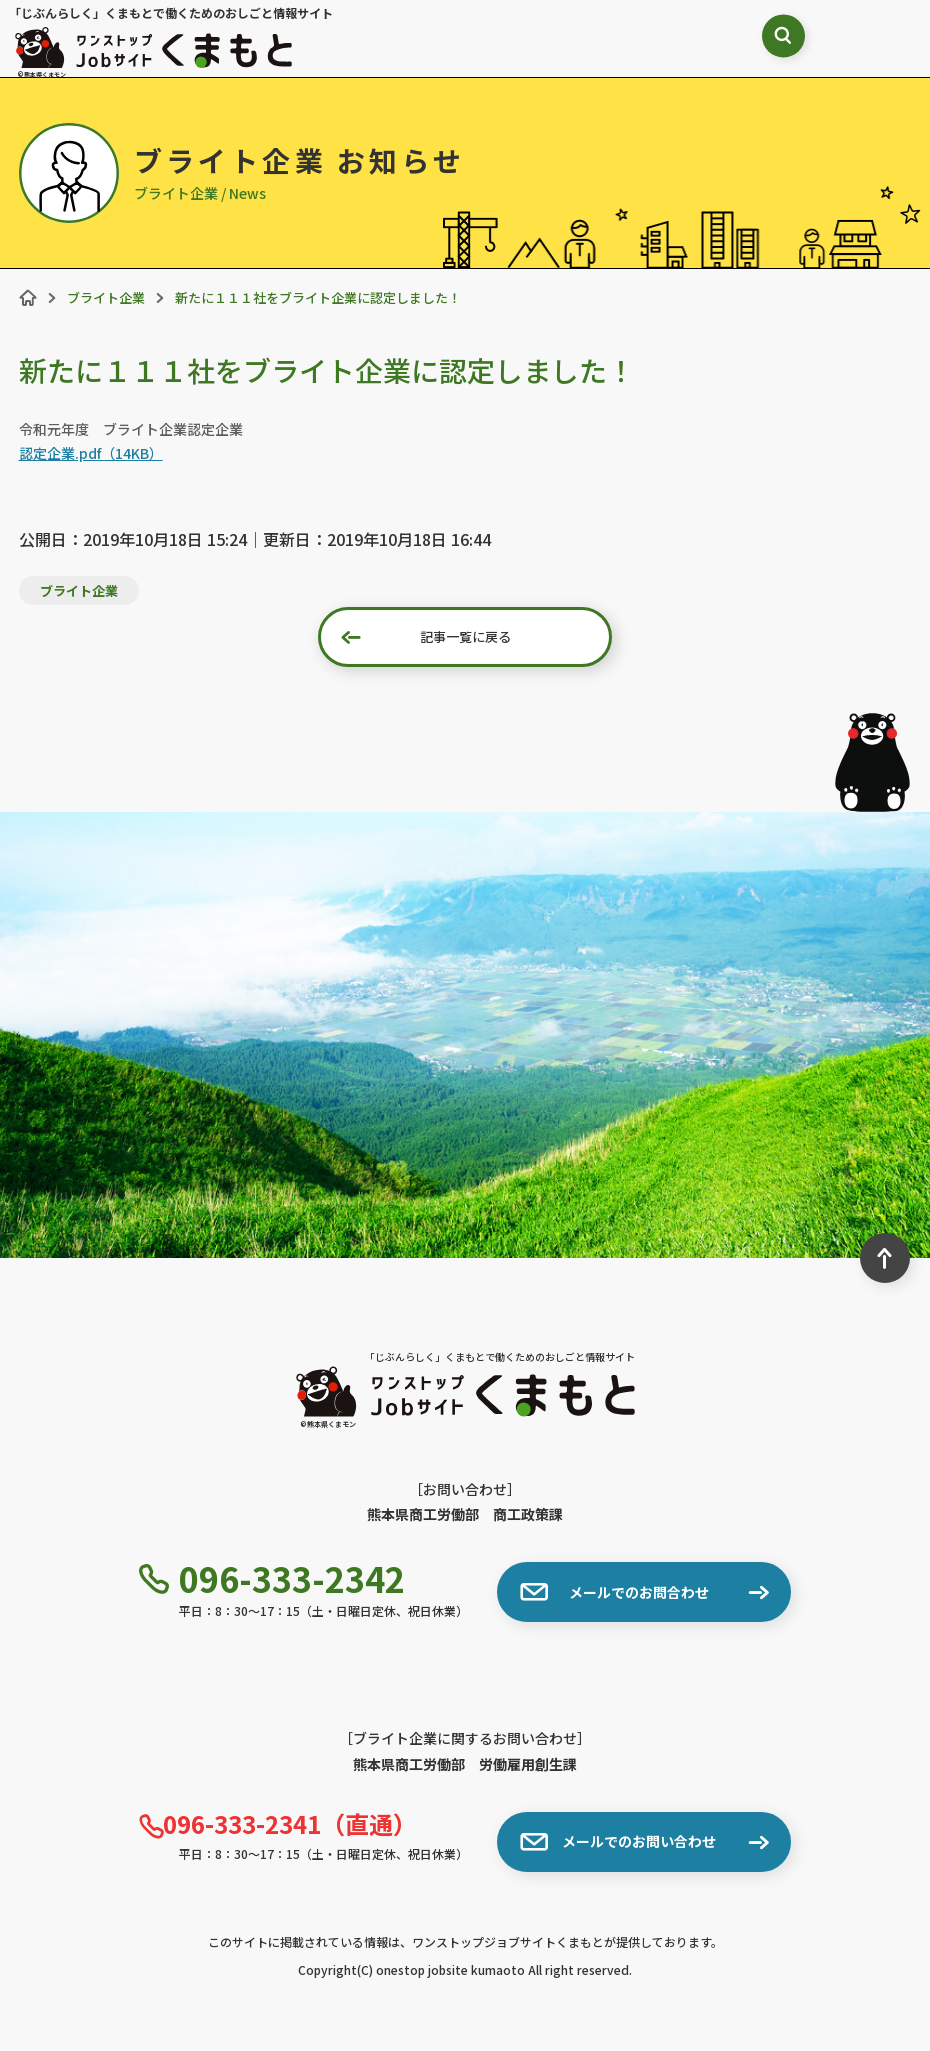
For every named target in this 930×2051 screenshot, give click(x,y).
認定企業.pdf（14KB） (91, 453)
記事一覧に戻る (426, 637)
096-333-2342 (272, 1579)
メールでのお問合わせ (614, 1592)
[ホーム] (28, 298)
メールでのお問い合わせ (618, 1842)
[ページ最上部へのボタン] (885, 1258)
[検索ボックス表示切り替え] (705, 45)
